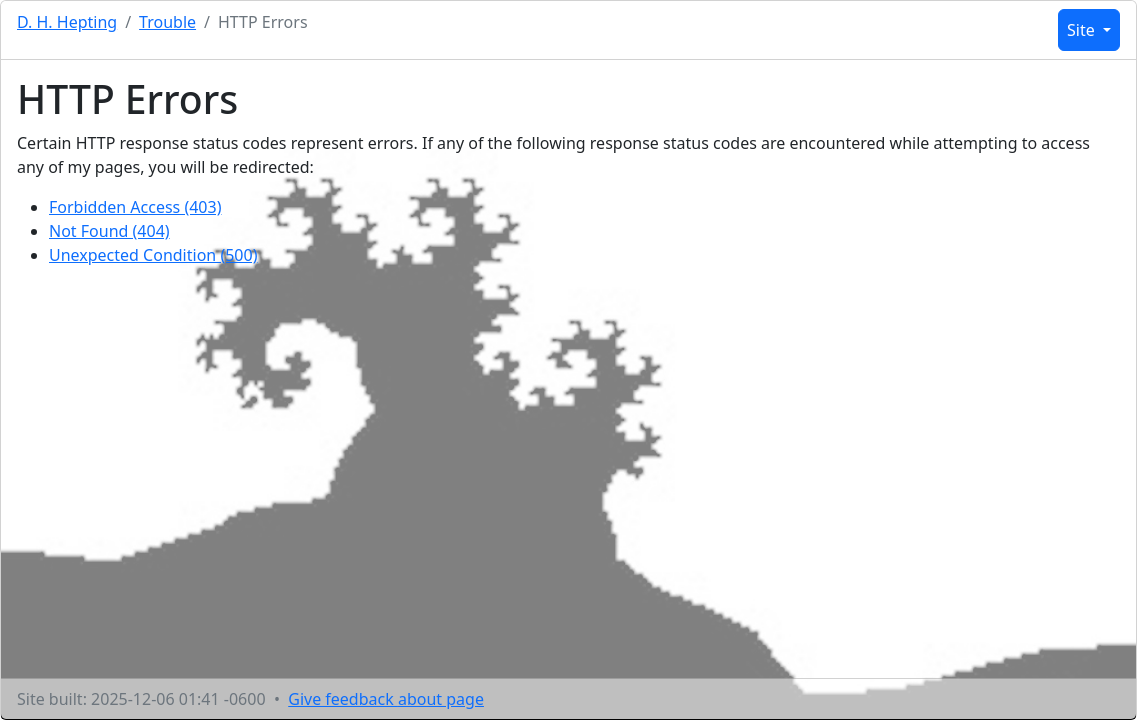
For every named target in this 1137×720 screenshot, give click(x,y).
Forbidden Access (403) (135, 207)
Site (1083, 30)
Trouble (167, 22)
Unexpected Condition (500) (153, 255)
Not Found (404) (109, 231)
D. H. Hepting (67, 22)
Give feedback (386, 699)
